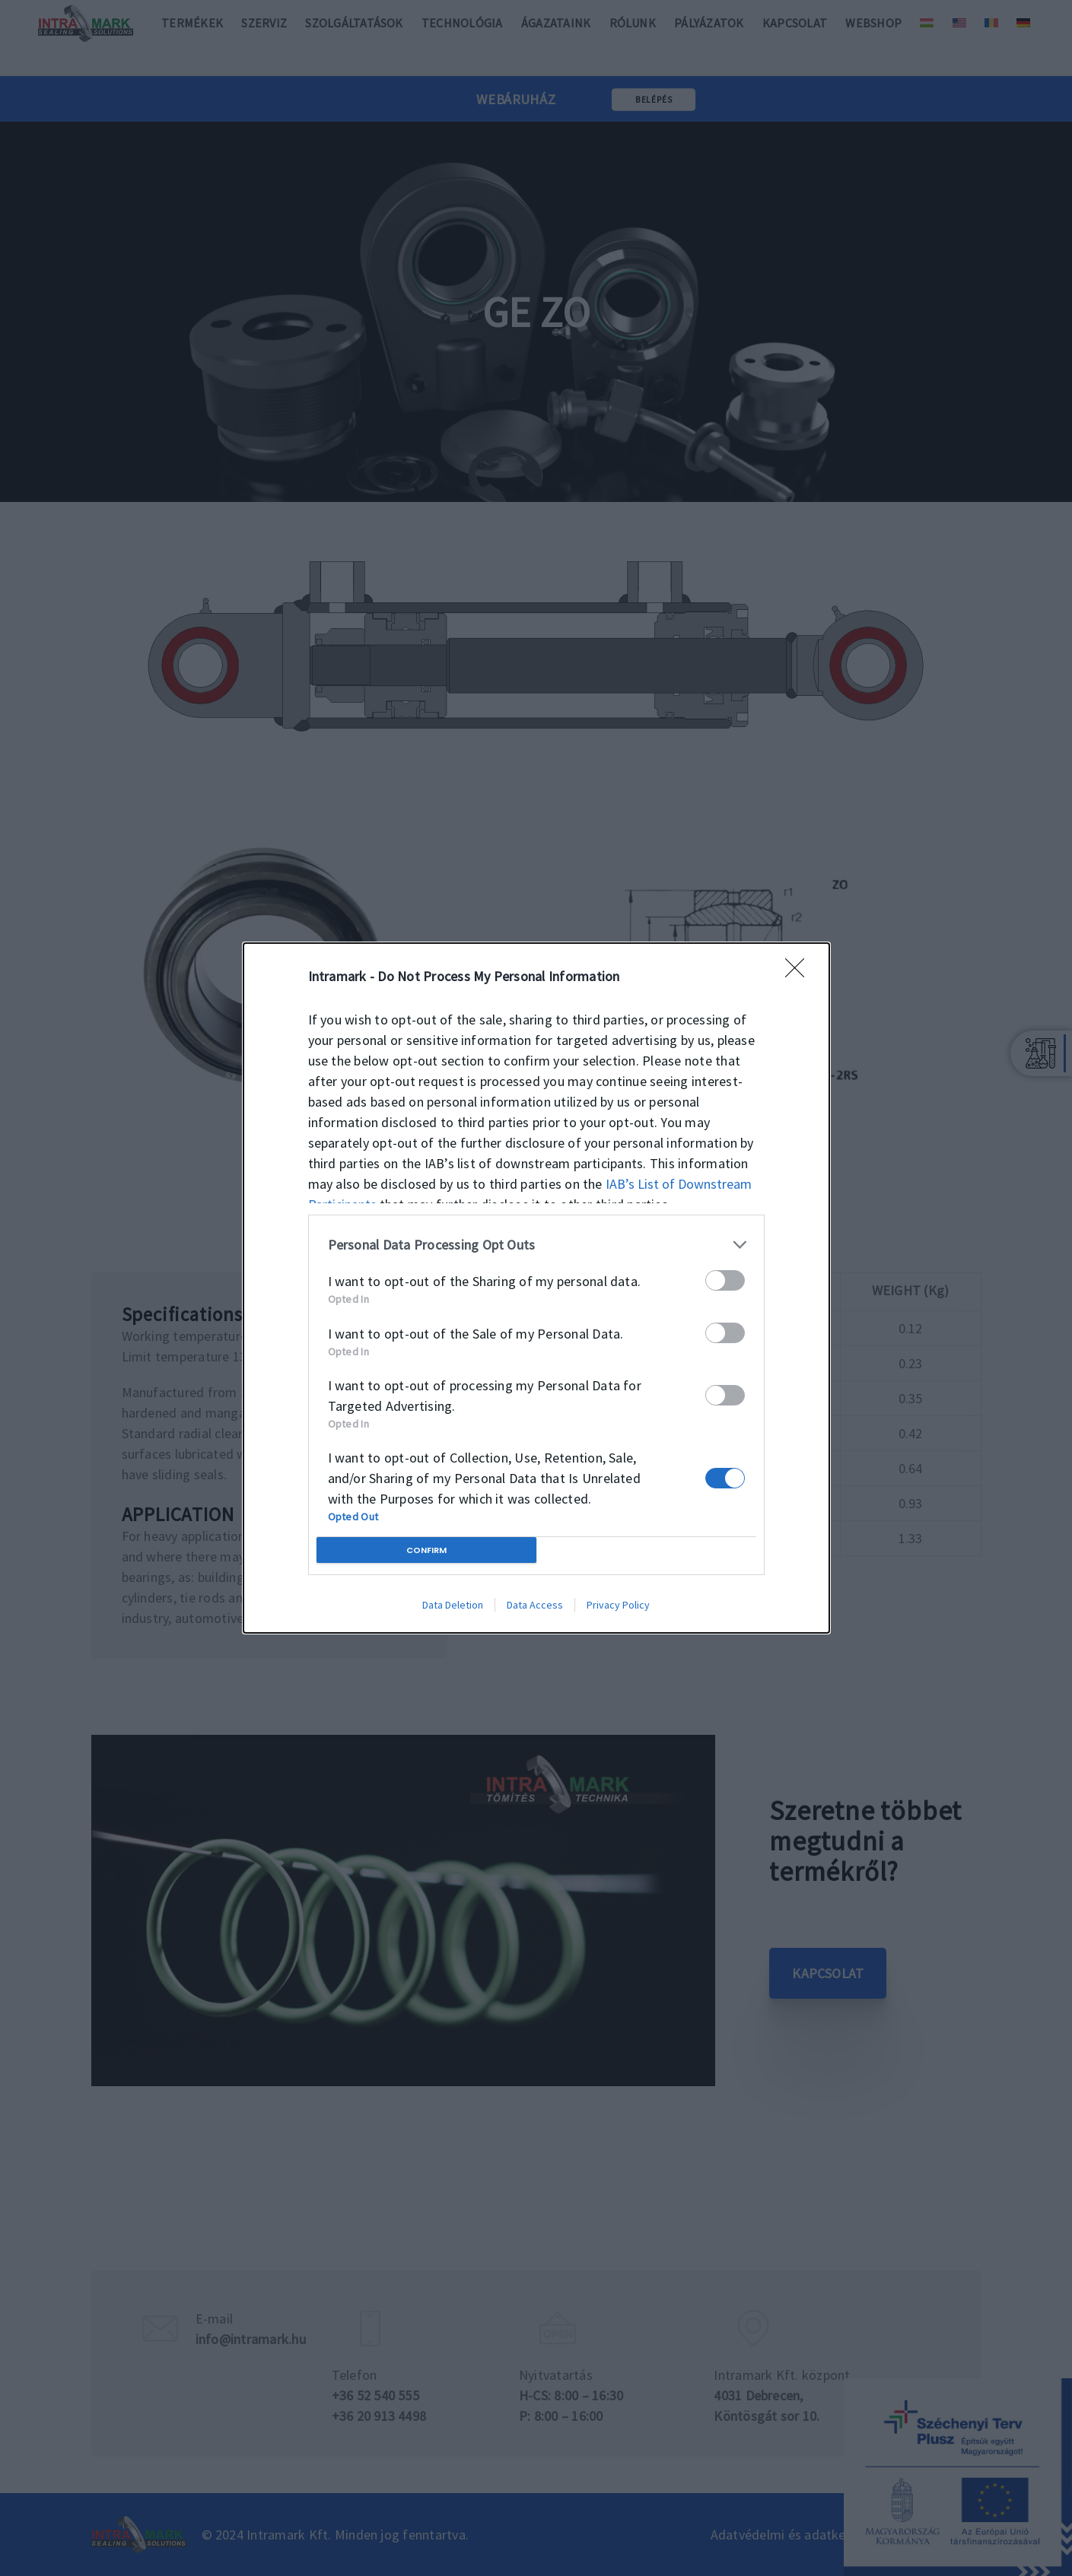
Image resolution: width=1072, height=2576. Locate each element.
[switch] (725, 1280)
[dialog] (536, 1288)
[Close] (799, 972)
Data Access (535, 1605)
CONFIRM (426, 1550)
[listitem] (536, 1244)
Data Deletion (452, 1605)
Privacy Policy (618, 1605)
